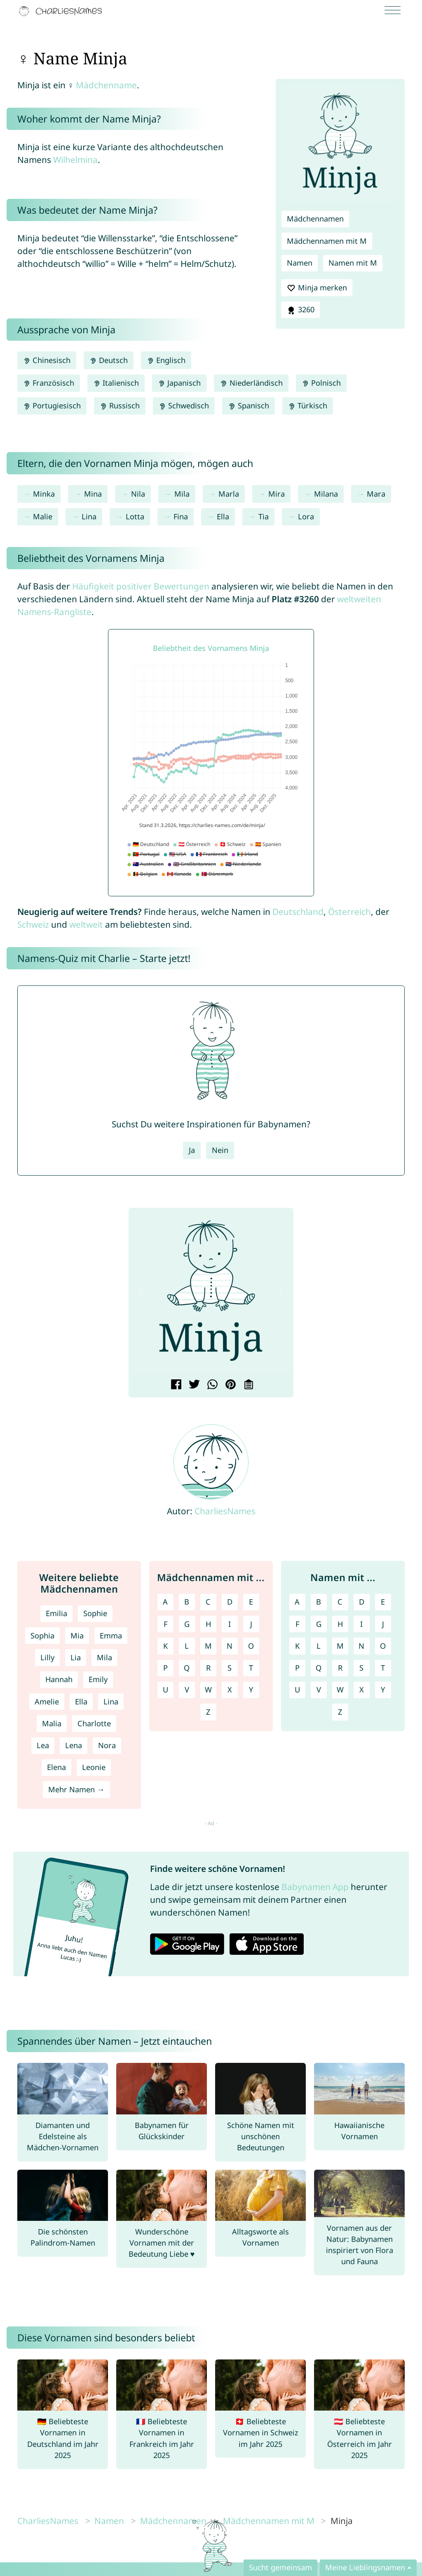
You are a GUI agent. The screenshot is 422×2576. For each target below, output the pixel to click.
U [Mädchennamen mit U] (165, 1690)
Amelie (47, 1701)
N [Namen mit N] (361, 1646)
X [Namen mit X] (361, 1690)
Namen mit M (352, 263)
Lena (73, 1745)
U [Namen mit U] (297, 1690)
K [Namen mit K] (297, 1646)
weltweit (86, 924)
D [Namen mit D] (361, 1602)
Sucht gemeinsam (280, 2567)
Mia (77, 1635)
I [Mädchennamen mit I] (229, 1624)
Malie (42, 516)
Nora (107, 1745)
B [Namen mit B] (318, 1602)
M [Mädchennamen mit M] (208, 1646)
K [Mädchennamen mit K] (165, 1646)
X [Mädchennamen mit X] (229, 1690)
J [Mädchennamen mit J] (251, 1624)
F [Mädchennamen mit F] (165, 1624)
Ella (223, 516)
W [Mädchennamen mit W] (208, 1690)
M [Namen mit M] (340, 1646)
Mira (276, 494)
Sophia (42, 1635)
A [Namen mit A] (297, 1602)
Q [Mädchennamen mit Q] (187, 1668)
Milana (326, 494)
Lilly (47, 1657)
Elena (56, 1767)
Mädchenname (106, 85)
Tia (263, 516)
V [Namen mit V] (318, 1690)
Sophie (95, 1613)
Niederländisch (251, 383)
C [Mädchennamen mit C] (208, 1602)
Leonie (94, 1767)
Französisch (48, 383)
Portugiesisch (52, 405)
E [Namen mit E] (383, 1602)
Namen (299, 263)
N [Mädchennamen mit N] (229, 1646)
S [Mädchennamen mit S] (229, 1668)
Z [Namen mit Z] (340, 1712)
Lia (75, 1657)
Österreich (349, 911)
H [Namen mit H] (340, 1624)
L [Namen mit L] (318, 1646)
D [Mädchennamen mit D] (229, 1602)
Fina (180, 516)
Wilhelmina (75, 159)
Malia (51, 1723)
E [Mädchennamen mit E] (251, 1602)
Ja (192, 1150)
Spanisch (248, 405)
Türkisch (307, 405)
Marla (228, 494)
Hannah (59, 1679)
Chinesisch (46, 360)
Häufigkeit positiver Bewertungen (140, 586)
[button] (141, 1293)
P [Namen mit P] (297, 1668)
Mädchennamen (315, 219)
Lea (43, 1745)
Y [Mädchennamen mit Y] (251, 1690)
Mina (93, 494)
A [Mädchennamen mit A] (165, 1602)
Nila (138, 494)
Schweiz (33, 924)
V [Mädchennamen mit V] (187, 1690)
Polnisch (321, 383)
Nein (220, 1150)
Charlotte (94, 1723)
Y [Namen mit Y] (383, 1690)
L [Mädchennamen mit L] (187, 1646)
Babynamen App (315, 1887)
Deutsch (108, 360)
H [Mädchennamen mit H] (208, 1624)
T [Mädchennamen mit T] (251, 1668)
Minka (44, 494)
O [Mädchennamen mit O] (251, 1646)
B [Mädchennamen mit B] (186, 1602)
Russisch (120, 405)
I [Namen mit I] (361, 1624)
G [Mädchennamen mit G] (187, 1624)
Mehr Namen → (76, 1789)
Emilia (56, 1613)
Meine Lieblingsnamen (365, 2567)
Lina (89, 516)
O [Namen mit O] (383, 1646)
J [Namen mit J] (383, 1624)
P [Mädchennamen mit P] (165, 1668)
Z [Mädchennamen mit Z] (208, 1712)
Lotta (135, 516)
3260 (300, 309)
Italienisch (116, 383)
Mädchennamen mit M (327, 241)
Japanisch (179, 383)
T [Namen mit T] (383, 1668)
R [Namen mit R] (340, 1668)
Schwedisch (184, 405)
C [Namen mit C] (340, 1602)
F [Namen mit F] (297, 1624)
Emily (98, 1679)
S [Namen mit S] (361, 1668)
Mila (182, 494)
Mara (376, 494)
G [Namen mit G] (318, 1624)
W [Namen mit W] (340, 1690)
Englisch (166, 360)
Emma (111, 1635)
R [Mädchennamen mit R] (208, 1668)
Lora (306, 516)
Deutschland (298, 911)
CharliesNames (225, 1511)
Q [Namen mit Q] (318, 1668)
